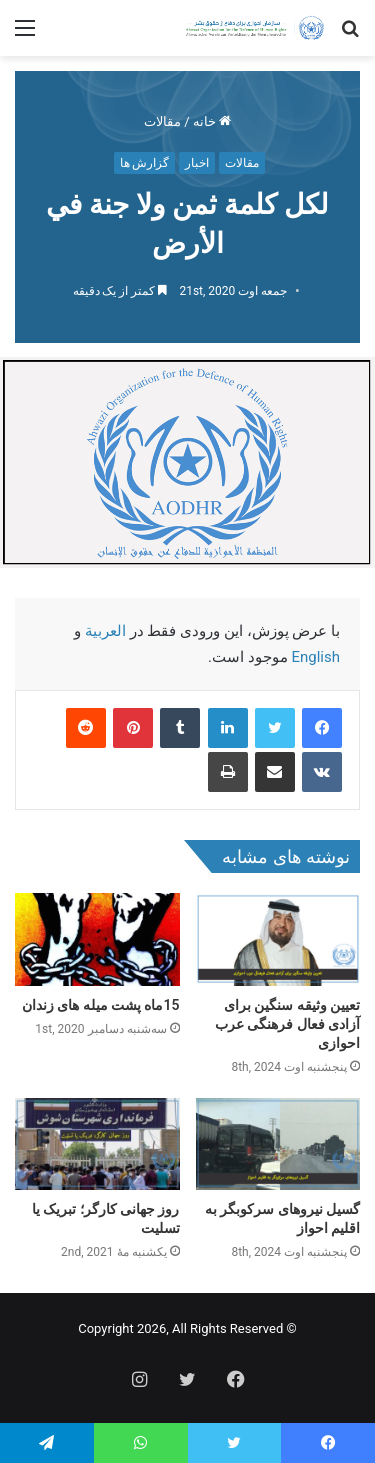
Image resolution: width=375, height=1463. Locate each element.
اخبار (197, 163)
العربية (105, 631)
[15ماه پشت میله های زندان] (97, 939)
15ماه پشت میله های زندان (101, 1005)
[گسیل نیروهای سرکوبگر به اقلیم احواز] (278, 1144)
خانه (212, 121)
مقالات (162, 121)
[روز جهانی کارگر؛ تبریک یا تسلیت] (97, 1144)
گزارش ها (145, 163)
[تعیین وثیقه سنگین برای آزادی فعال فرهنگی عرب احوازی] (278, 939)
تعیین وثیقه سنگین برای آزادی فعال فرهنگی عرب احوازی (287, 1024)
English (315, 657)
